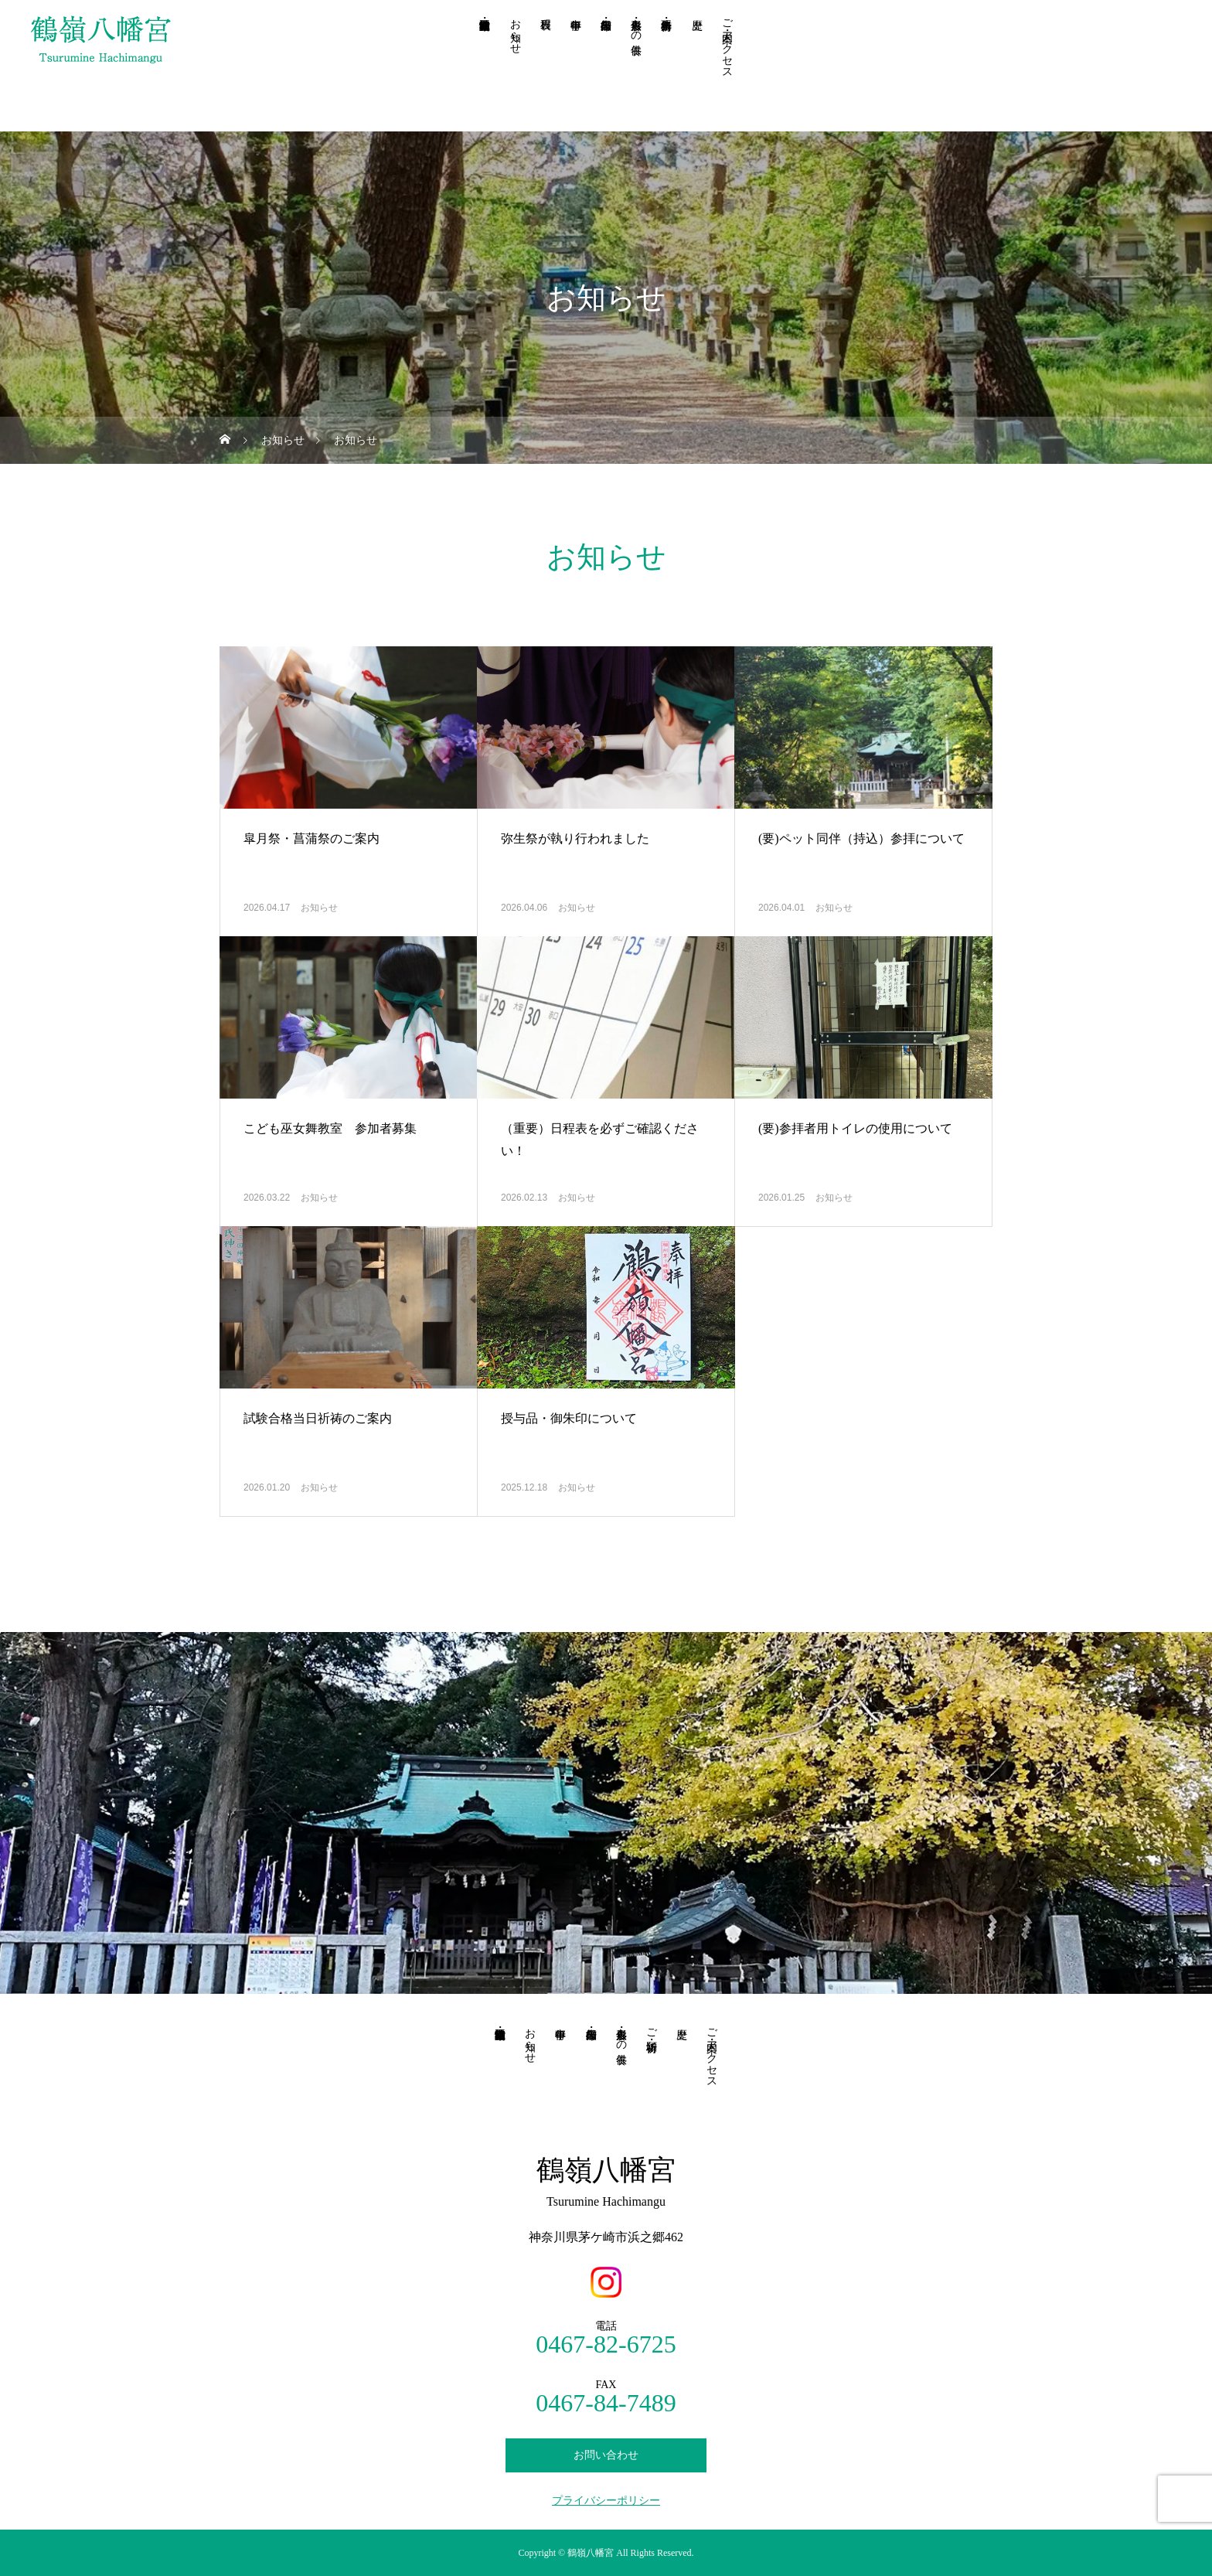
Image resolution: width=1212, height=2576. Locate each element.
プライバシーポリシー (606, 2501)
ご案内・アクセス (727, 42)
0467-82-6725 (606, 2344)
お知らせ (515, 30)
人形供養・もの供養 (636, 24)
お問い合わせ (606, 2455)
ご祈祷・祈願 (651, 2027)
